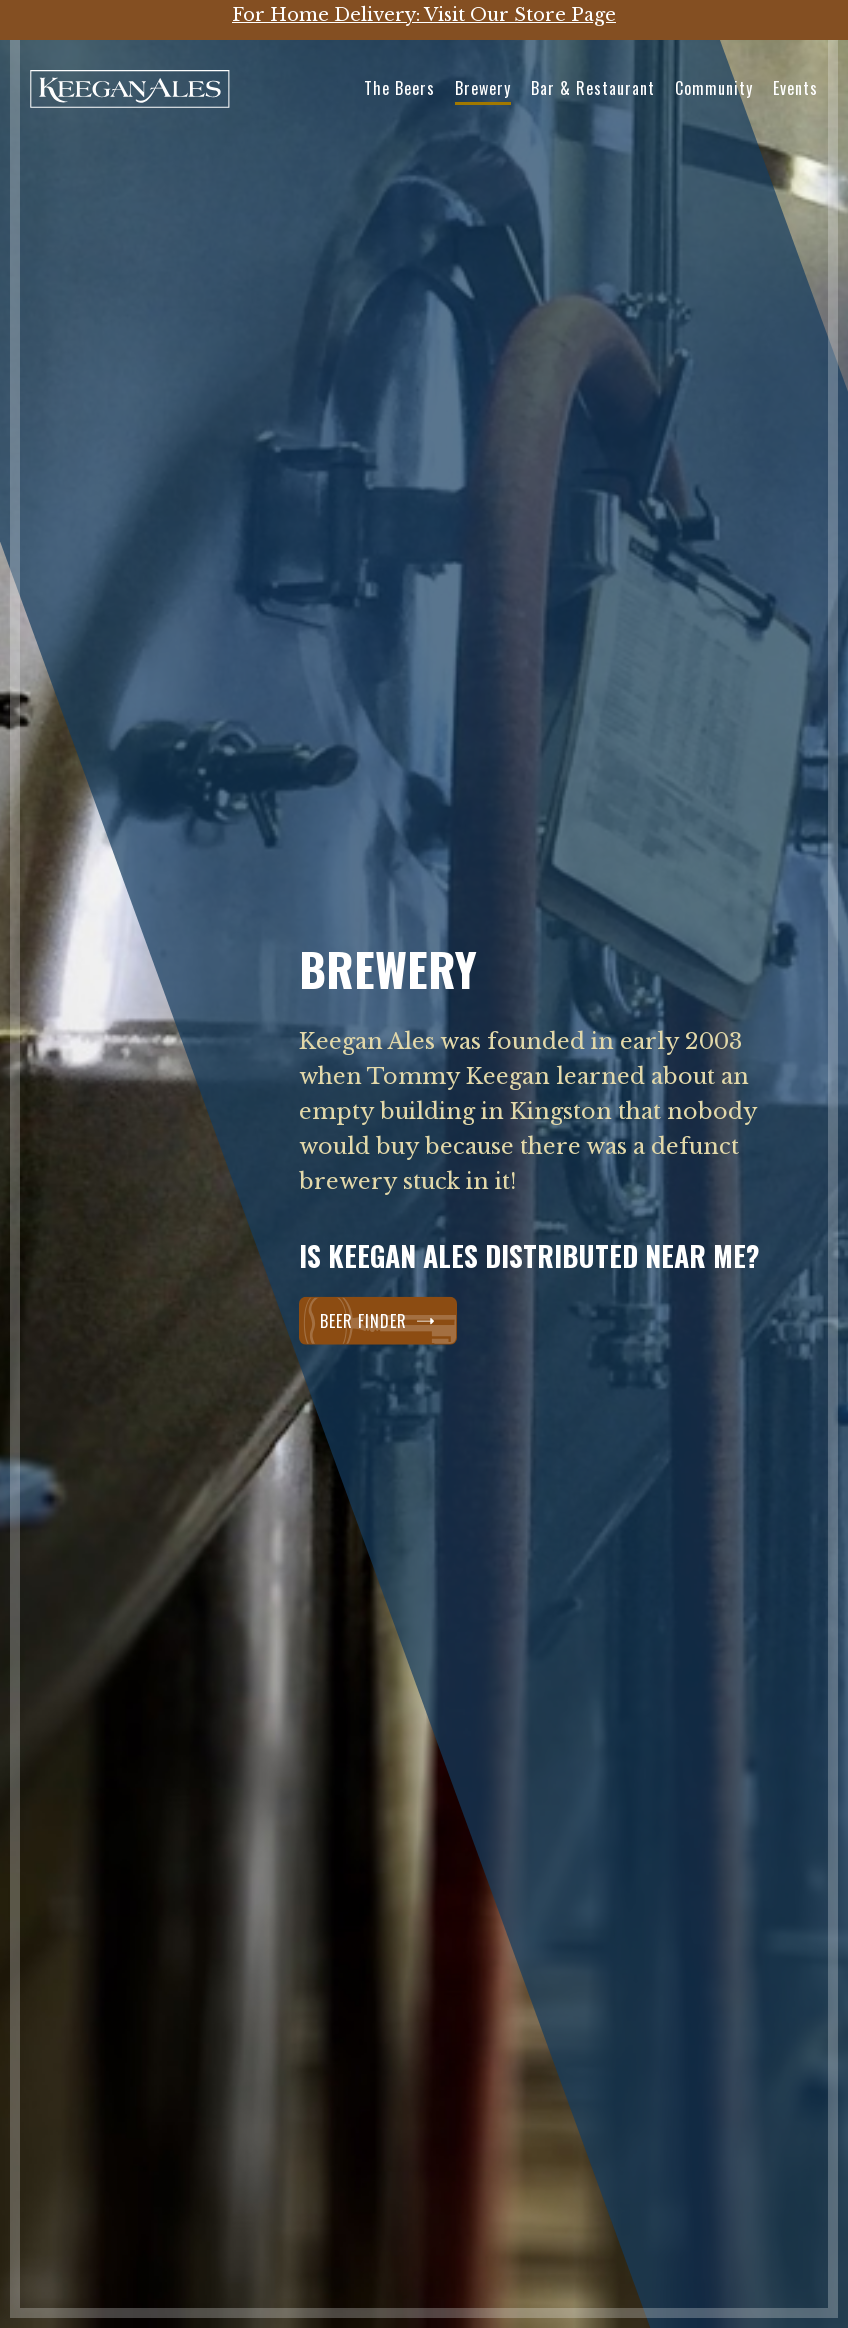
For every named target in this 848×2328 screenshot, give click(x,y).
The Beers (399, 88)
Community (714, 88)
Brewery (483, 88)
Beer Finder (378, 1321)
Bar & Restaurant (593, 88)
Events (795, 88)
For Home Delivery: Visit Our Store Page (424, 15)
